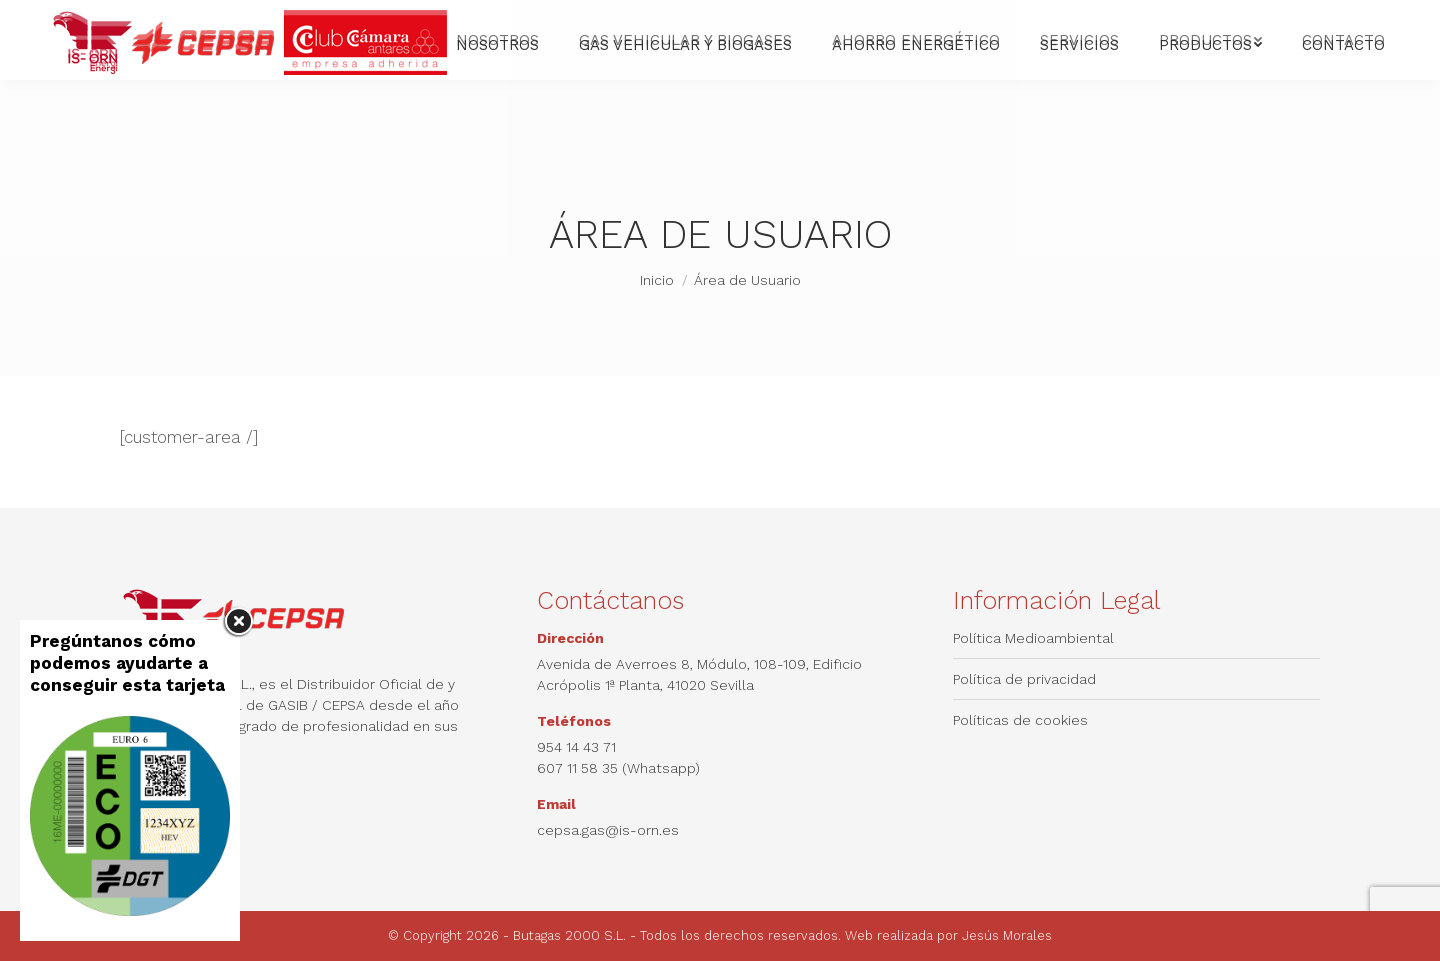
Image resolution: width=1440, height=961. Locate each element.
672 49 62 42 (214, 18)
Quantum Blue (1341, 18)
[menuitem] (925, 18)
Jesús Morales (1007, 935)
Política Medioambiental (1033, 638)
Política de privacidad (1024, 679)
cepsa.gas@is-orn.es (348, 18)
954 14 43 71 (103, 18)
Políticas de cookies (1020, 720)
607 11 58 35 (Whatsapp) (618, 768)
